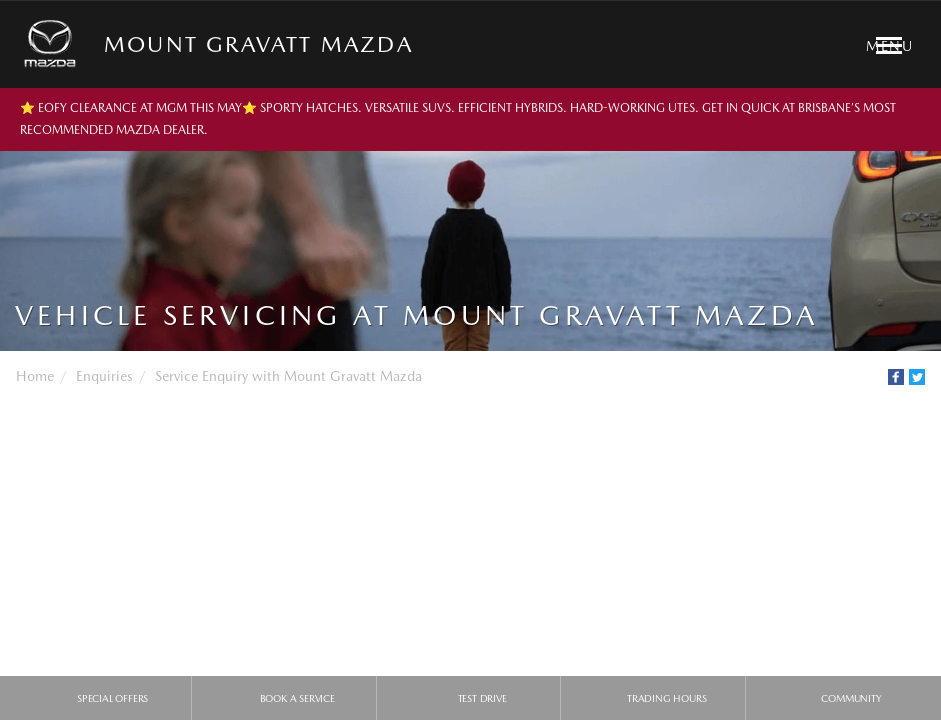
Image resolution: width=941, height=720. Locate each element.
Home (35, 376)
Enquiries (104, 376)
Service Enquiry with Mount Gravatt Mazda (288, 376)
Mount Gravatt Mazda (258, 44)
